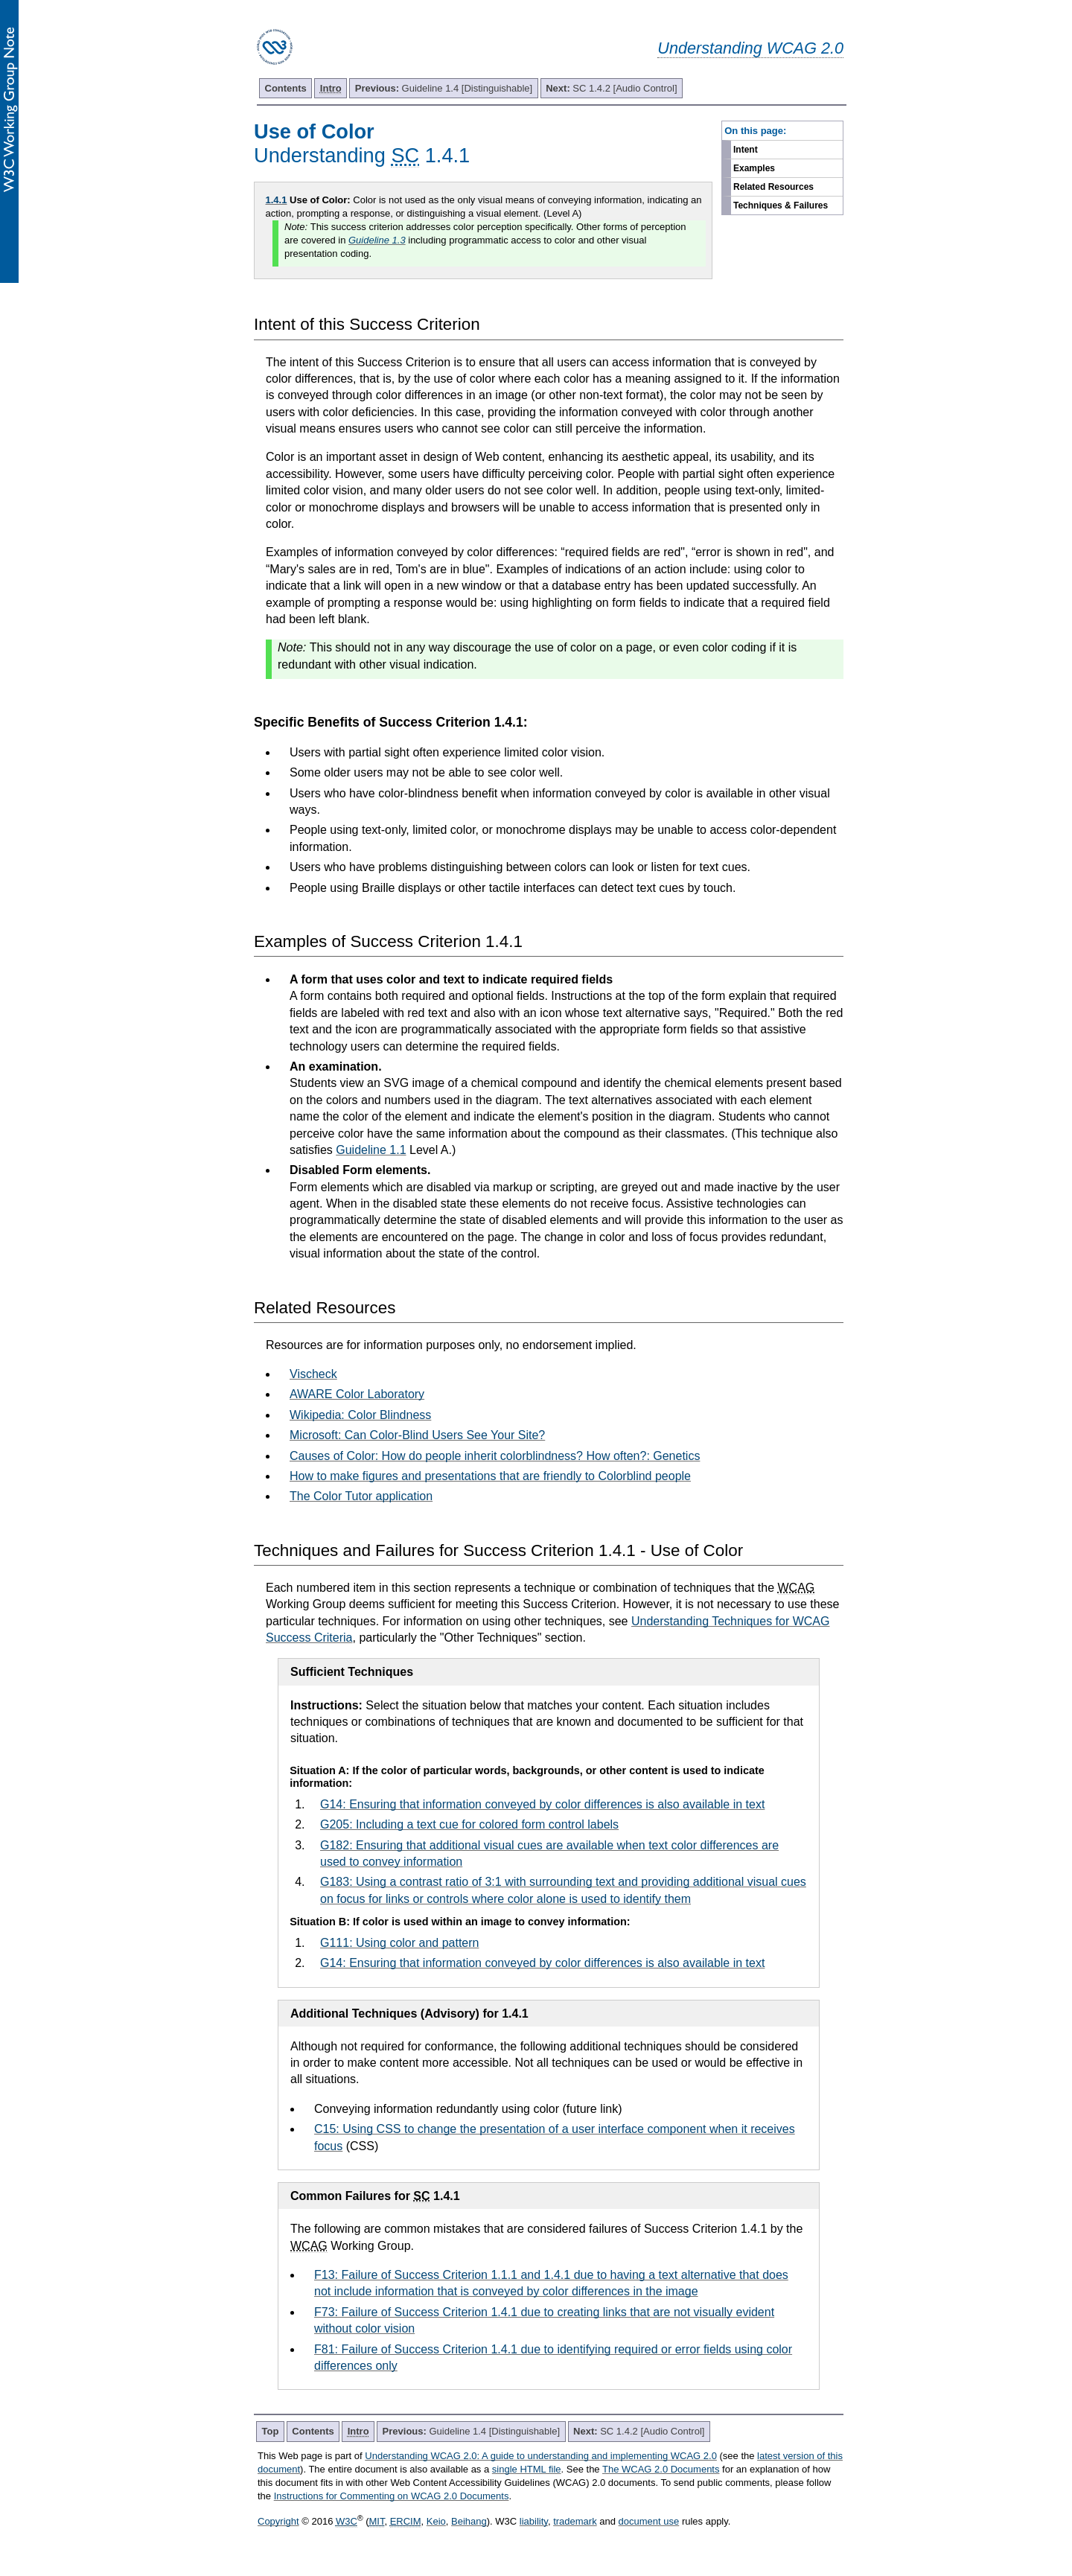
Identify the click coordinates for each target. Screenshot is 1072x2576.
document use (649, 2521)
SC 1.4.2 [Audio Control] (611, 88)
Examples (754, 168)
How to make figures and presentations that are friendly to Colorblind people (490, 1476)
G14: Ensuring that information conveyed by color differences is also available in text (542, 1804)
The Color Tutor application (361, 1496)
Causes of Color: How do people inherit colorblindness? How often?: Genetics (495, 1456)
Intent (745, 149)
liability (534, 2521)
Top (270, 2431)
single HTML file (526, 2469)
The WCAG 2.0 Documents (661, 2469)
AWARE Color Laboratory (357, 1394)
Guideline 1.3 (377, 240)
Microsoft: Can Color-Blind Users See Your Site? (417, 1435)
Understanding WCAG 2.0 (750, 48)
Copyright (278, 2521)
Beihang (469, 2521)
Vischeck (313, 1374)
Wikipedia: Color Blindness (360, 1415)
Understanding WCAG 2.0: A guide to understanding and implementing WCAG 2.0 (541, 2455)
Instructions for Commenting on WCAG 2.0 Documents (391, 2496)
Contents (286, 88)
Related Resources (773, 187)
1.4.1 (276, 199)
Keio (436, 2521)
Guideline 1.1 (371, 1150)
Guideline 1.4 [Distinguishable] (443, 88)
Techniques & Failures (780, 205)
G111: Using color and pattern (399, 1942)
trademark (575, 2521)
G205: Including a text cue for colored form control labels (469, 1824)
